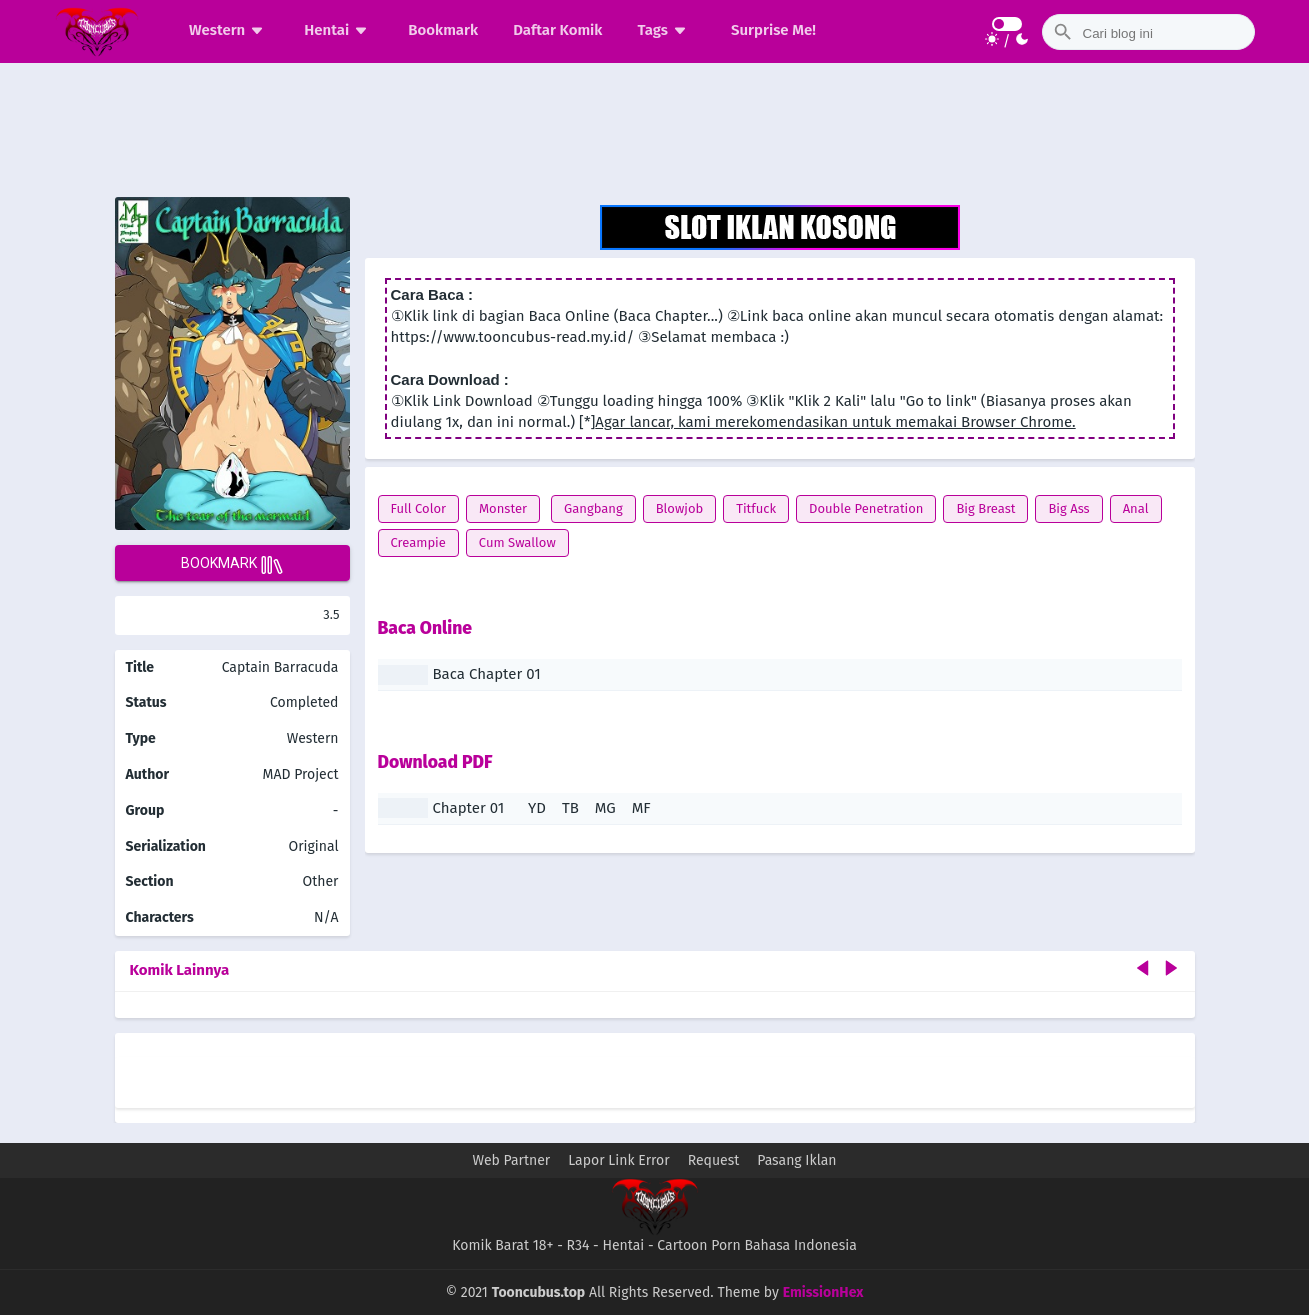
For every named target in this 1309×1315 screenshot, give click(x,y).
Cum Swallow (517, 542)
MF (641, 808)
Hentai (338, 30)
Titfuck (756, 508)
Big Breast (985, 508)
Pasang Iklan (796, 1160)
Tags (664, 30)
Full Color (419, 508)
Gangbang (593, 508)
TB (570, 808)
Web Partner (512, 1160)
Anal (1136, 508)
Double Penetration (866, 508)
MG (605, 808)
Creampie (418, 542)
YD (537, 808)
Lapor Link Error (618, 1160)
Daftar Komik (557, 30)
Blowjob (680, 508)
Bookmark (443, 30)
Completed (304, 702)
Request (714, 1160)
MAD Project (301, 774)
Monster (503, 508)
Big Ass (1068, 508)
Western (229, 30)
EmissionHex (823, 1292)
